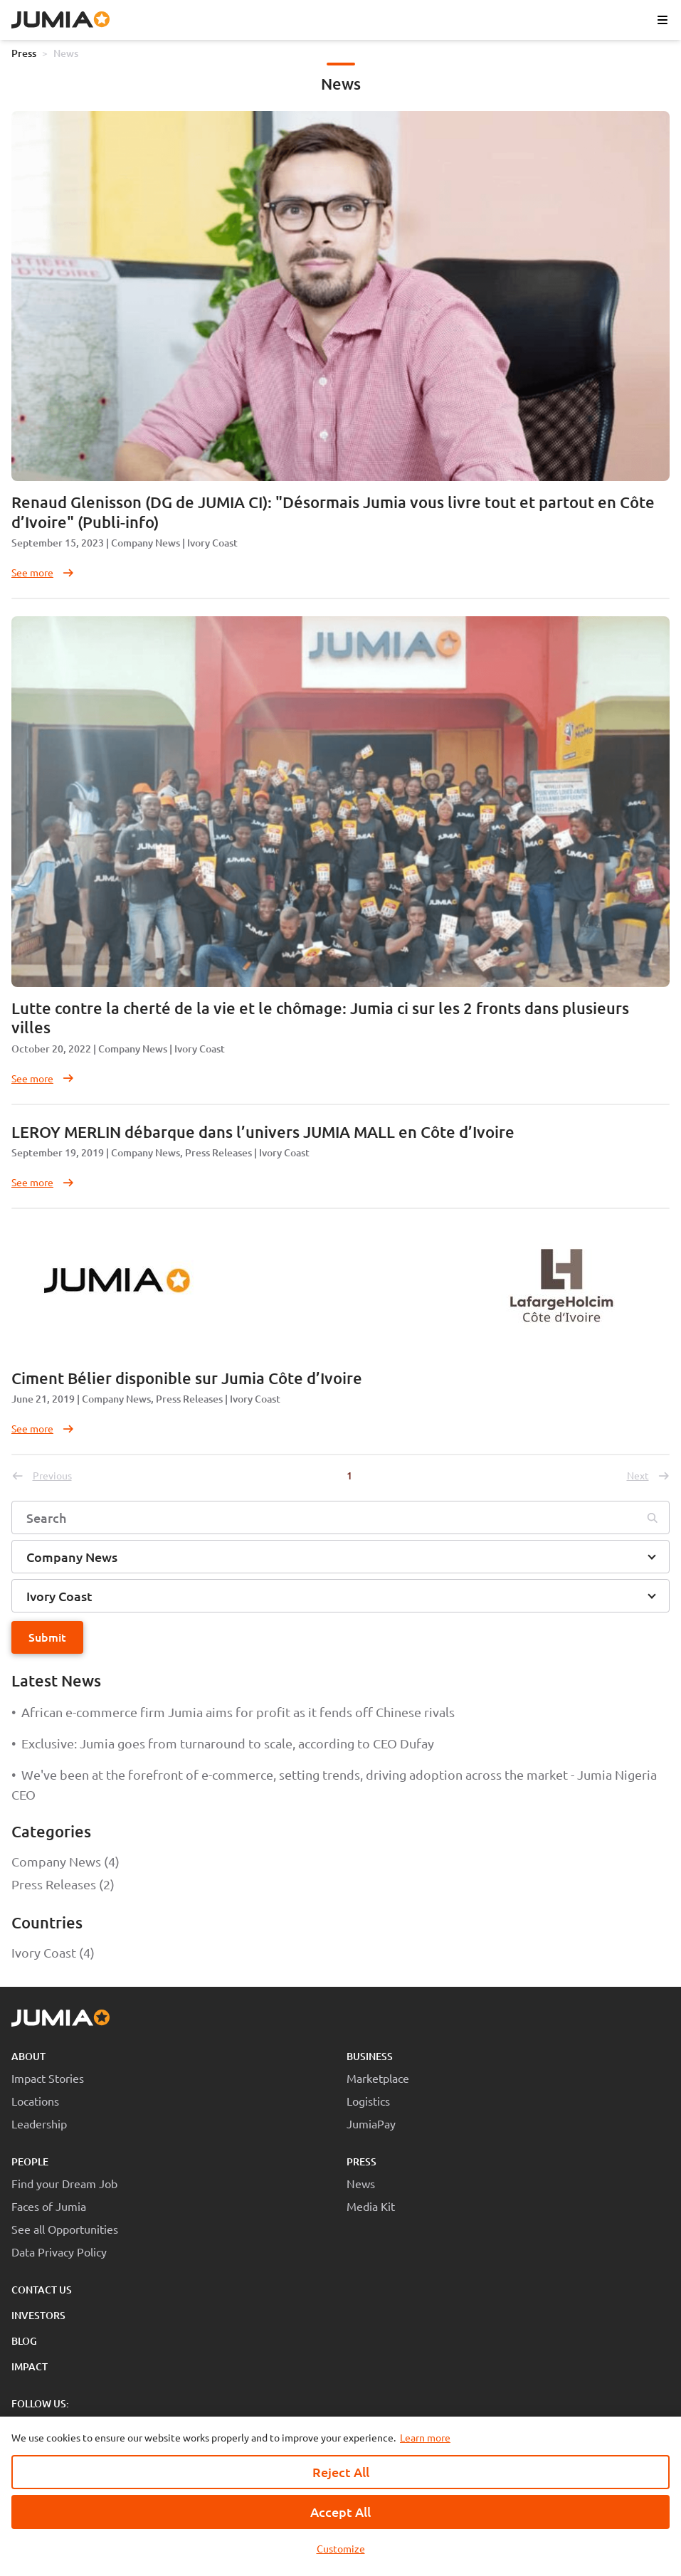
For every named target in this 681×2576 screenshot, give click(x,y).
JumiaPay (371, 2123)
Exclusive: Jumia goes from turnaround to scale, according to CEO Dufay (222, 1743)
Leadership (39, 2123)
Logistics (368, 2101)
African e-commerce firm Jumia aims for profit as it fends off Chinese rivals (233, 1711)
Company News (145, 542)
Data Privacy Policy (59, 2251)
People (29, 2161)
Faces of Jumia (48, 2206)
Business (370, 2056)
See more (43, 572)
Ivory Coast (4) (53, 1952)
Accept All (340, 2511)
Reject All (340, 2472)
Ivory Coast (212, 542)
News (65, 53)
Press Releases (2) (63, 1883)
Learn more (425, 2437)
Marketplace (378, 2078)
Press (23, 53)
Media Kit (371, 2206)
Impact (29, 2366)
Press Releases (218, 1152)
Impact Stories (47, 2078)
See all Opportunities (64, 2229)
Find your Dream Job (64, 2183)
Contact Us (41, 2289)
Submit (47, 1637)
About (28, 2056)
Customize (341, 2548)
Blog (24, 2341)
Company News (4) (65, 1861)
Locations (35, 2101)
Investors (38, 2315)
